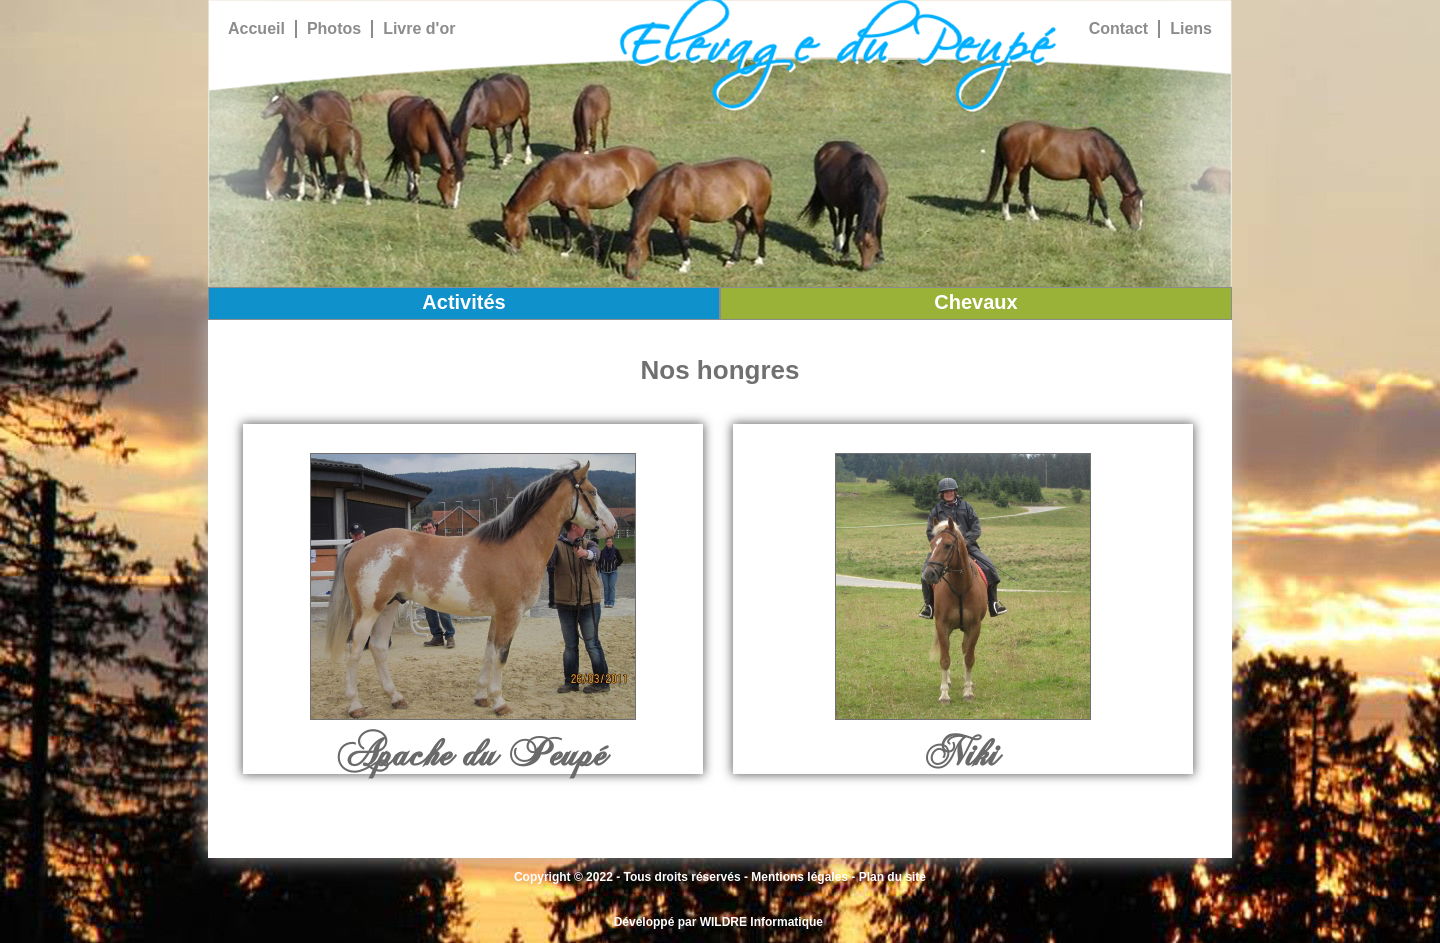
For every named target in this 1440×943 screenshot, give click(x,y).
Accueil (256, 28)
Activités (463, 302)
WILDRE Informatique (761, 922)
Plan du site (892, 877)
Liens (1191, 28)
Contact (1119, 28)
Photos (334, 28)
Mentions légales (799, 877)
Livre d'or (419, 28)
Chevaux (975, 302)
